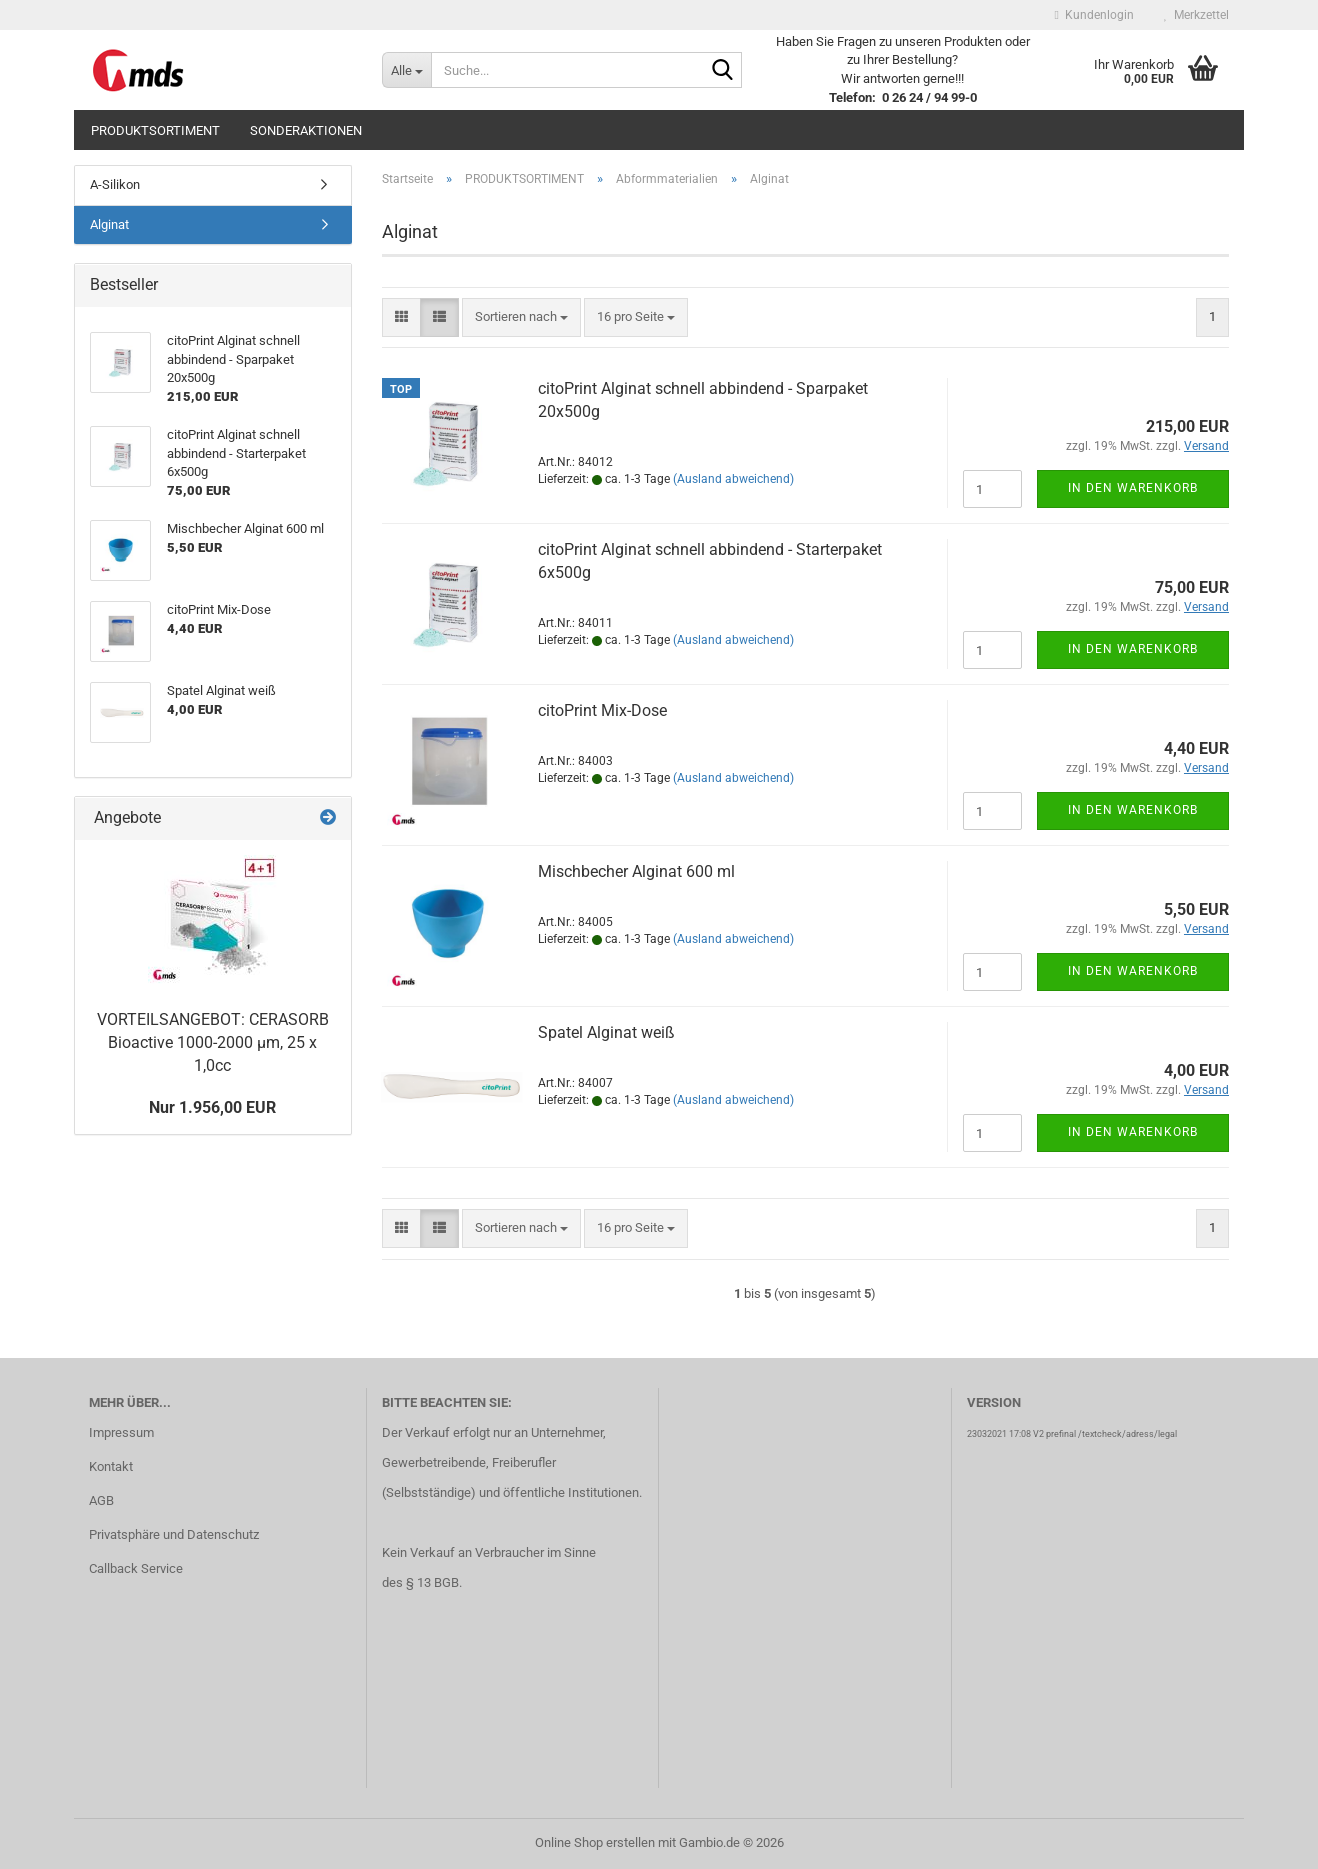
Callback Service (136, 1568)
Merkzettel (1196, 15)
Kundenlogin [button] (1094, 15)
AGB (101, 1500)
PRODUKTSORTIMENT (155, 130)
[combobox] (521, 317)
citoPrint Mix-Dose (602, 710)
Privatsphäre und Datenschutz (174, 1534)
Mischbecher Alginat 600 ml (636, 871)
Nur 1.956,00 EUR (212, 1107)
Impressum (121, 1432)
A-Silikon (115, 184)
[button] (401, 317)
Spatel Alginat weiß (606, 1032)
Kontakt (111, 1466)
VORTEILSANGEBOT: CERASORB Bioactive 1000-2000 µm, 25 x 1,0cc (213, 1042)
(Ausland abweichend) (733, 479)
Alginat (109, 224)
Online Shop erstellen (595, 1842)
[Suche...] (406, 70)
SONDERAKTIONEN (306, 130)
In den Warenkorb (1133, 488)
